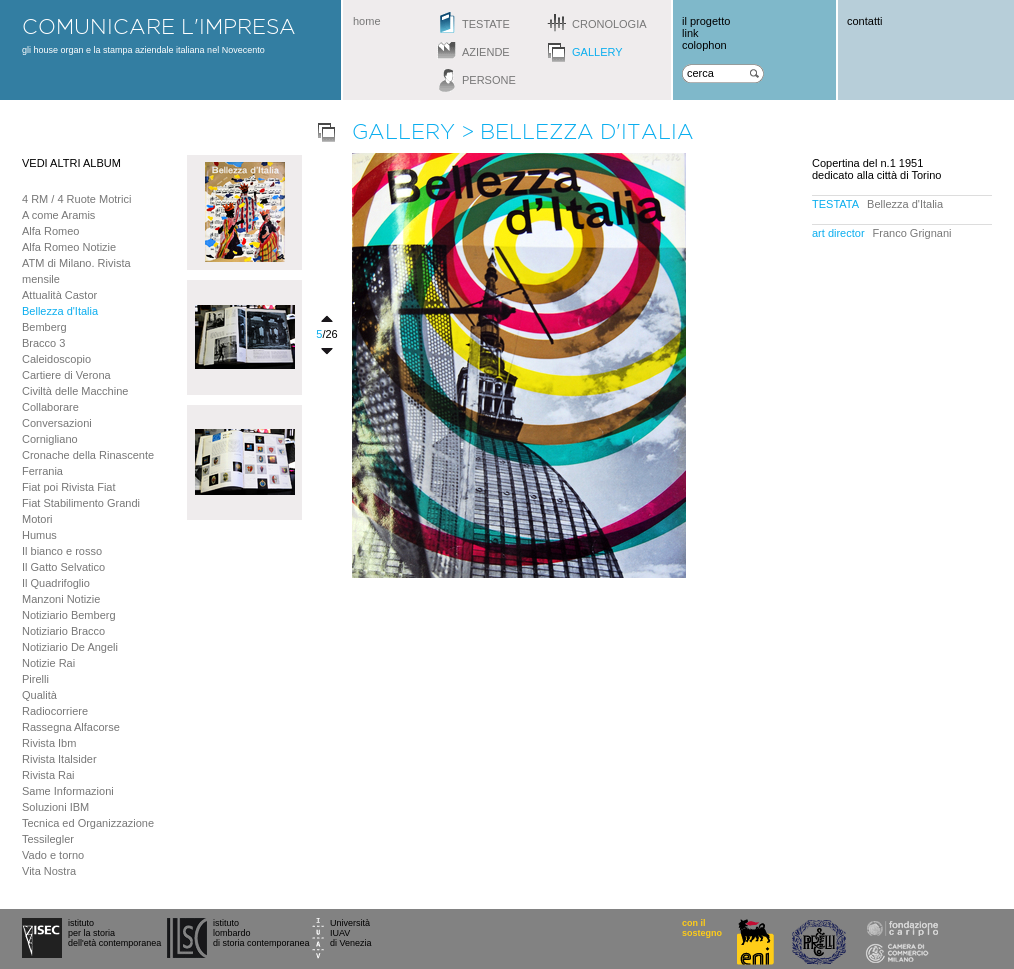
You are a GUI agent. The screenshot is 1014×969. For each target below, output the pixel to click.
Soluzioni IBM (55, 807)
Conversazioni (57, 423)
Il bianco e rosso (62, 551)
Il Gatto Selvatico (63, 567)
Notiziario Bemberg (69, 615)
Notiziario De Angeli (70, 647)
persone (489, 80)
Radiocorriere (55, 711)
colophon (704, 45)
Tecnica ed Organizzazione (88, 823)
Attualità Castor (59, 295)
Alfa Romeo (50, 231)
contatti (864, 21)
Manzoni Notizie (61, 599)
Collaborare (50, 407)
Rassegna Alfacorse (71, 727)
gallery (597, 52)
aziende (486, 52)
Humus (39, 535)
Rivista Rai (48, 775)
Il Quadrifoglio (56, 583)
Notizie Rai (48, 663)
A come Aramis (58, 215)
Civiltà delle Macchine (75, 391)
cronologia (609, 24)
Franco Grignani (912, 233)
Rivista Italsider (59, 759)
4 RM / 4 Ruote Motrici (76, 199)
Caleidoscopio (56, 359)
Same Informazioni (68, 791)
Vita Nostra (49, 871)
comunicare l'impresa (159, 26)
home (367, 21)
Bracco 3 (43, 343)
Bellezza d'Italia (60, 311)
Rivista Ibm (49, 743)
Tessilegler (48, 839)
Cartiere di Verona (66, 375)
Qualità (39, 695)
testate (486, 24)
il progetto (706, 21)
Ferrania (42, 471)
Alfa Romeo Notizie (69, 247)
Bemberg (44, 327)
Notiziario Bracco (63, 631)
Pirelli (35, 679)
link (690, 33)
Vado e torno (53, 855)
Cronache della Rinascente (88, 455)
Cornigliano (50, 439)
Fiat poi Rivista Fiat (69, 487)
